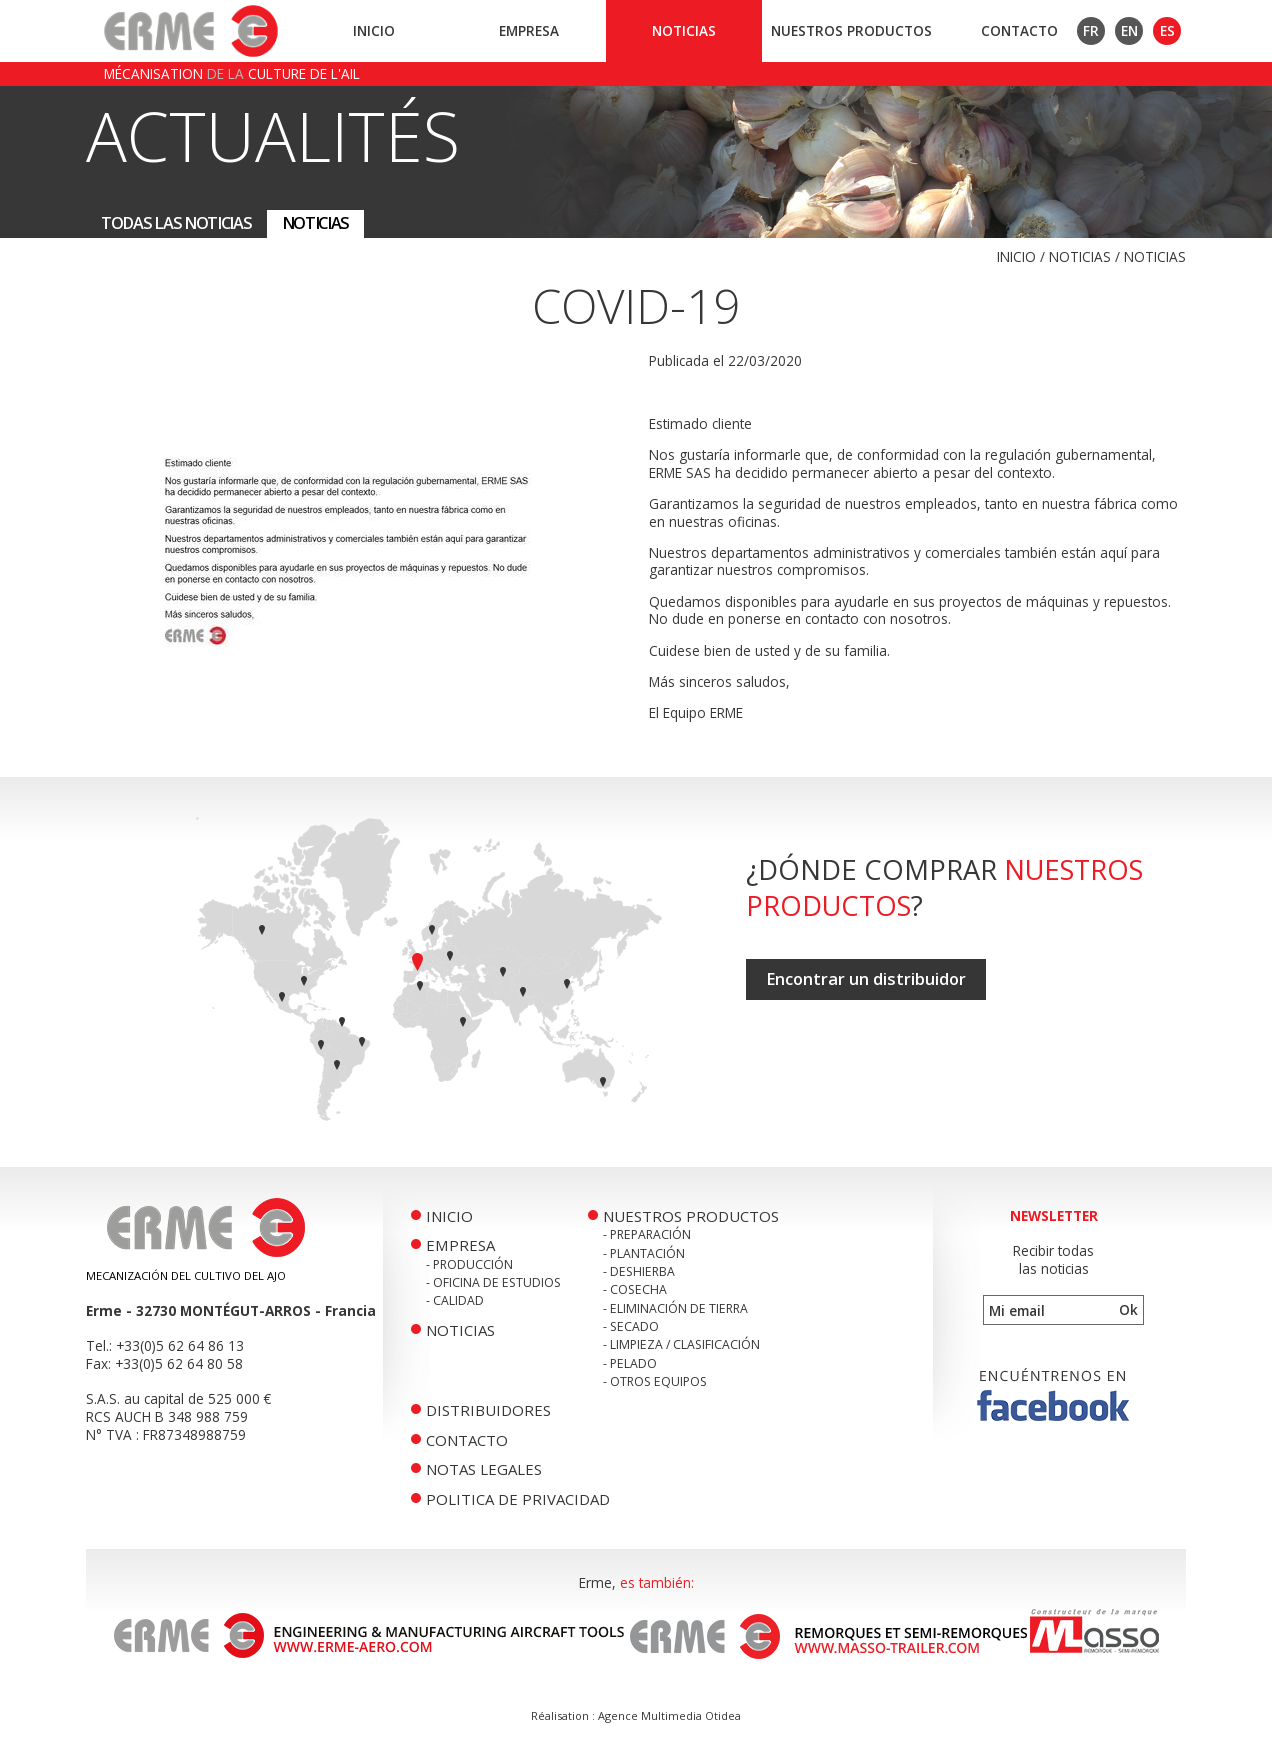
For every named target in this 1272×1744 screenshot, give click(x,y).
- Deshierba (639, 1271)
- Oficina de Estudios (493, 1282)
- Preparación (647, 1234)
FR (1091, 30)
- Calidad (455, 1300)
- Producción (469, 1264)
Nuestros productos (851, 30)
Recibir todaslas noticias (1053, 1259)
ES (1167, 30)
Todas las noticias (176, 223)
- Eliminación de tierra (675, 1308)
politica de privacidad (518, 1499)
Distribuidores (488, 1410)
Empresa (529, 30)
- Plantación (644, 1253)
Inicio (374, 30)
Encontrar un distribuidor (866, 979)
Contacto (1019, 30)
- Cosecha (635, 1289)
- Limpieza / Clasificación (681, 1344)
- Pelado (630, 1363)
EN (1129, 30)
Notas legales (484, 1469)
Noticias (684, 30)
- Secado (631, 1326)
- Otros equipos (655, 1381)
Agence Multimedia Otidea (669, 1715)
